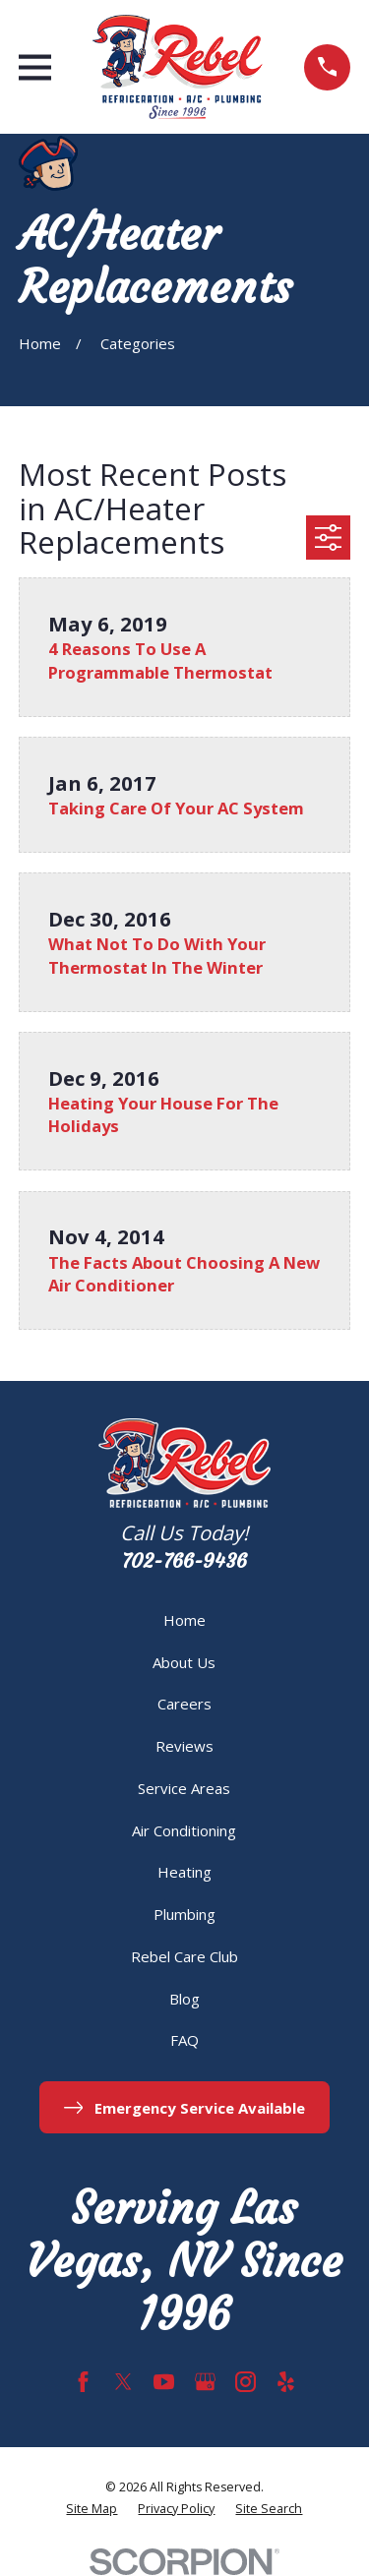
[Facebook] (83, 2381)
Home (184, 1620)
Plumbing (184, 1914)
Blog (184, 1998)
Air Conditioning (184, 1830)
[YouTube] (164, 2381)
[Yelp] (286, 2381)
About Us (184, 1662)
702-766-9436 (184, 1561)
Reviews (184, 1746)
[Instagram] (245, 2381)
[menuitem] (91, 2509)
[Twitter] (123, 2381)
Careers (184, 1703)
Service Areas (184, 1788)
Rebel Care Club (184, 1956)
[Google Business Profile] (205, 2381)
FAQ (184, 2040)
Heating (184, 1872)
